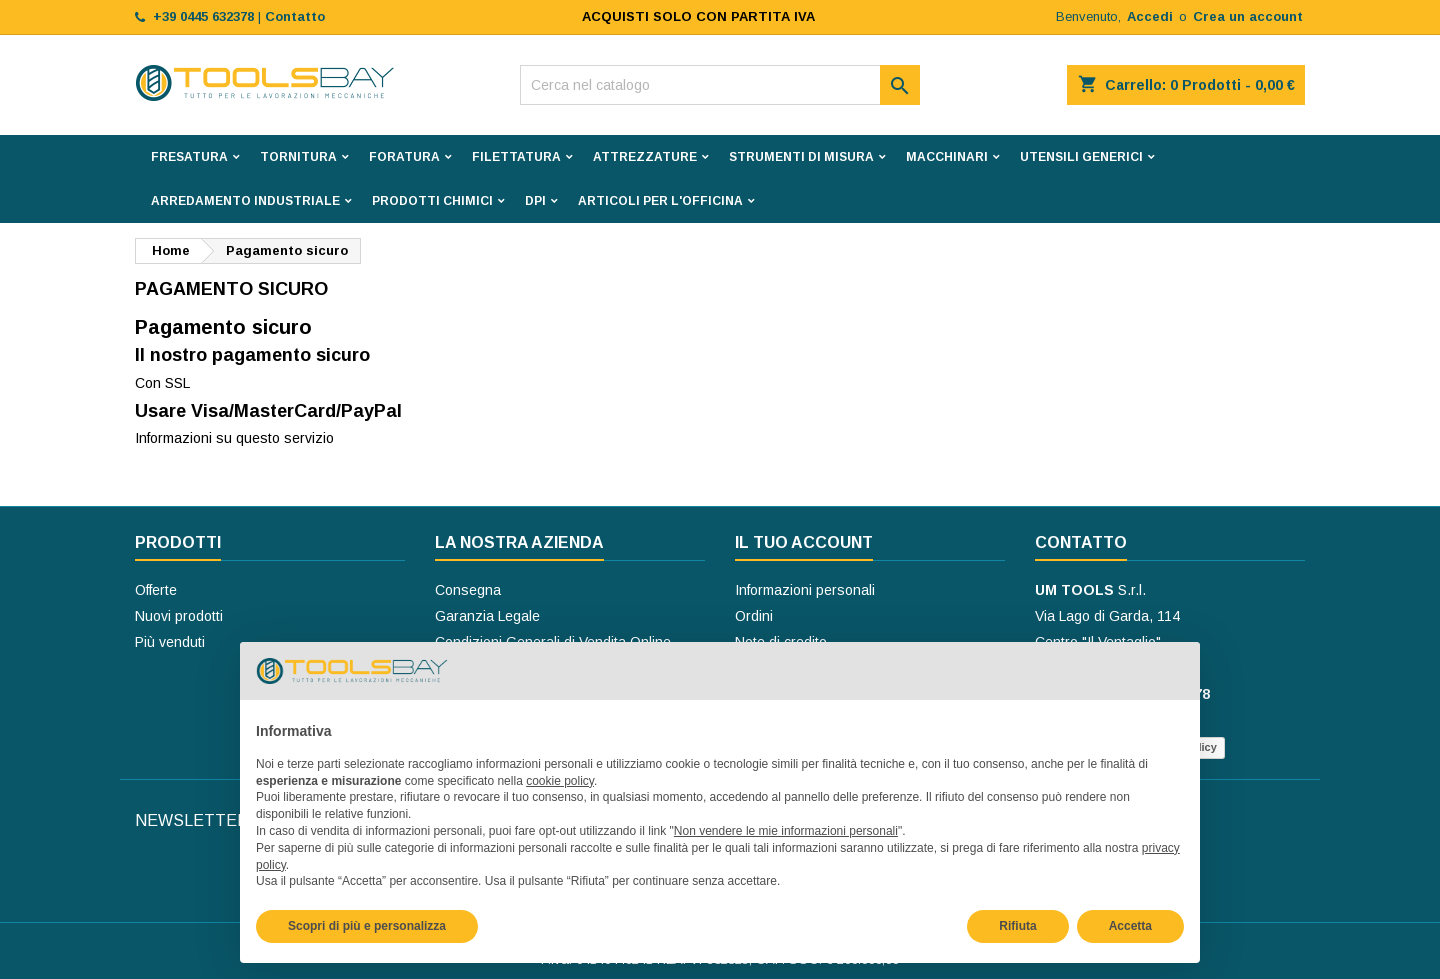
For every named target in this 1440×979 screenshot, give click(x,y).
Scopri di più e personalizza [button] (367, 926)
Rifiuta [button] (1017, 926)
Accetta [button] (1130, 926)
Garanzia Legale (487, 616)
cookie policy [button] (560, 781)
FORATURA (404, 157)
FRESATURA (189, 157)
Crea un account (1248, 16)
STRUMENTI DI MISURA (801, 157)
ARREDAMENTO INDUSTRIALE (245, 201)
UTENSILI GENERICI (1081, 157)
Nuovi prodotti (179, 616)
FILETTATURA (516, 157)
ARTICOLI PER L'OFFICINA (660, 201)
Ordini (754, 616)
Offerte (156, 590)
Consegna (468, 590)
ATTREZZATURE (645, 157)
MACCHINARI (947, 157)
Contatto (1081, 542)
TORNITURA (298, 157)
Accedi (1150, 16)
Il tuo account (804, 542)
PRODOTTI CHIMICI (432, 201)
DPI (535, 201)
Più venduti (170, 642)
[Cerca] (720, 85)
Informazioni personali (805, 590)
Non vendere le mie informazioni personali (786, 831)
